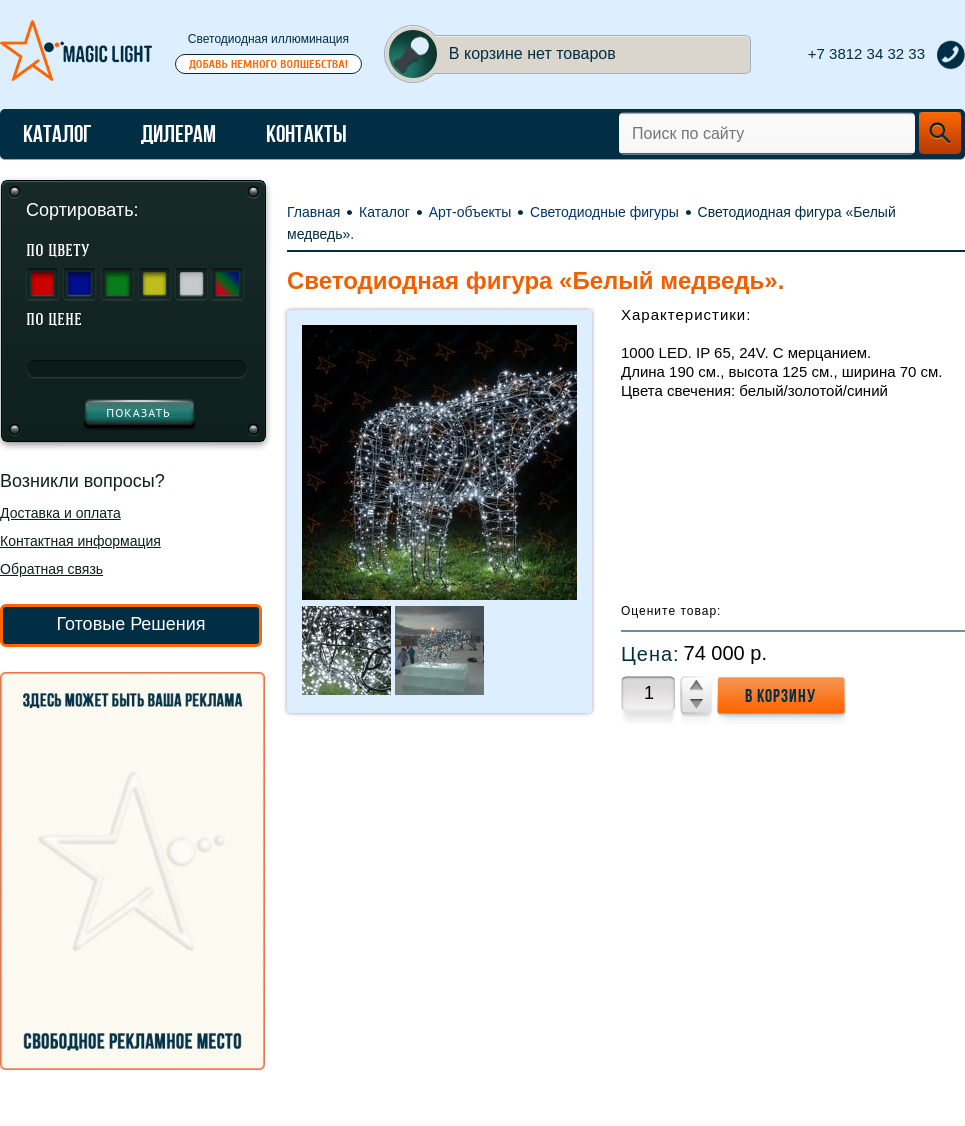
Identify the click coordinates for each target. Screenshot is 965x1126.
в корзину (780, 696)
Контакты (306, 133)
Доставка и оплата (60, 513)
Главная (313, 212)
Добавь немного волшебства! (268, 64)
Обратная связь (51, 569)
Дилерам (178, 133)
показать (138, 412)
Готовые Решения (130, 624)
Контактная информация (80, 541)
